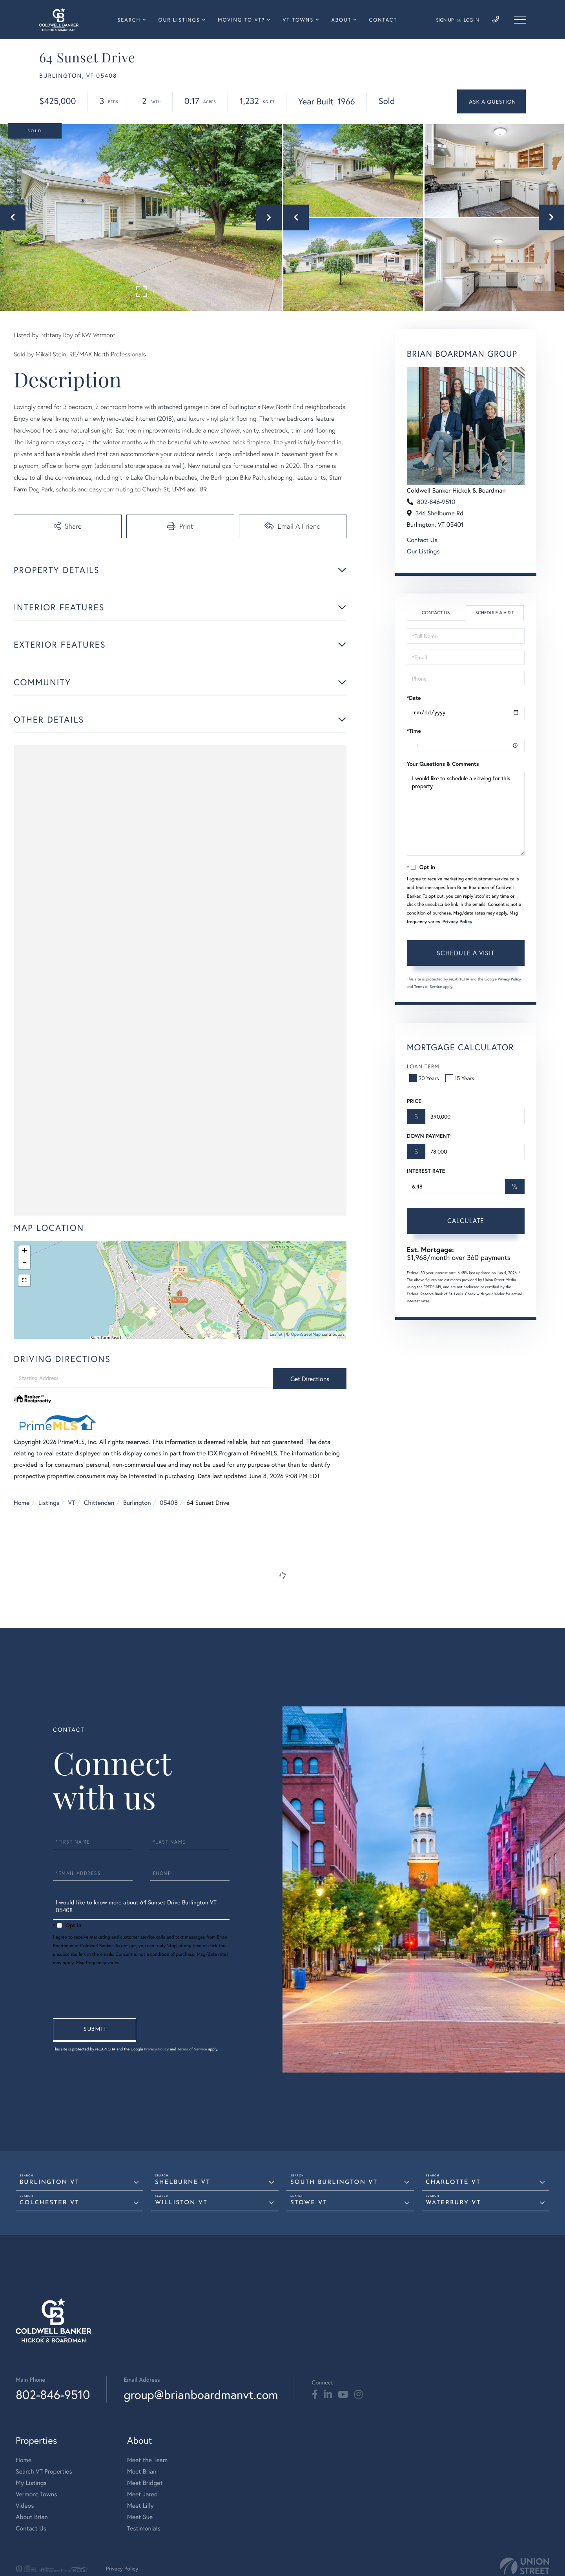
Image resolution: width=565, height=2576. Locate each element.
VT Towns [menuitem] (298, 19)
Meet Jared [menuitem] (142, 2494)
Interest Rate (426, 1170)
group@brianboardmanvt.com (201, 2394)
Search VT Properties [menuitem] (44, 2471)
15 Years (460, 1078)
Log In (471, 20)
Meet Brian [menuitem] (142, 2471)
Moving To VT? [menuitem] (241, 19)
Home (21, 1503)
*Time (414, 730)
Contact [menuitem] (383, 19)
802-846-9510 (436, 502)
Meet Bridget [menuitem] (145, 2483)
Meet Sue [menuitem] (140, 2517)
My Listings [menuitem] (31, 2483)
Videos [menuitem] (25, 2505)
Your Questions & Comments (443, 763)
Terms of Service (428, 986)
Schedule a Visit (494, 613)
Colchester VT (49, 2203)
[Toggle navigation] (520, 20)
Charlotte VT (453, 2182)
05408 (169, 1503)
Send (94, 2030)
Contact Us (422, 540)
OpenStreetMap (306, 1334)
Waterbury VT (453, 2203)
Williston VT (181, 2203)
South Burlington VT (333, 2182)
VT (71, 1503)
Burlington (137, 1503)
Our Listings (423, 551)
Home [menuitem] (23, 2460)
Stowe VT (308, 2203)
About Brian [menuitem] (32, 2517)
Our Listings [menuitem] (179, 19)
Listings (48, 1503)
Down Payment (428, 1135)
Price (414, 1101)
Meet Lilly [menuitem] (140, 2505)
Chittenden (99, 1503)
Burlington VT (49, 2182)
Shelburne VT (182, 2182)
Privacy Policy (457, 922)
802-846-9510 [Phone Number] (53, 2394)
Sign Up (445, 20)
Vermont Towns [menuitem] (36, 2494)
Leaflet (276, 1334)
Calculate (465, 1220)
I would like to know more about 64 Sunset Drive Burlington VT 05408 (141, 1908)
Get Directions (309, 1379)
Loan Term (423, 1066)
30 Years (425, 1078)
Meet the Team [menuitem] (147, 2460)
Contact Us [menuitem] (31, 2528)
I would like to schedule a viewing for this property (466, 814)
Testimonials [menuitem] (143, 2528)
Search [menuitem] (128, 19)
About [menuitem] (341, 19)
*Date (414, 697)
